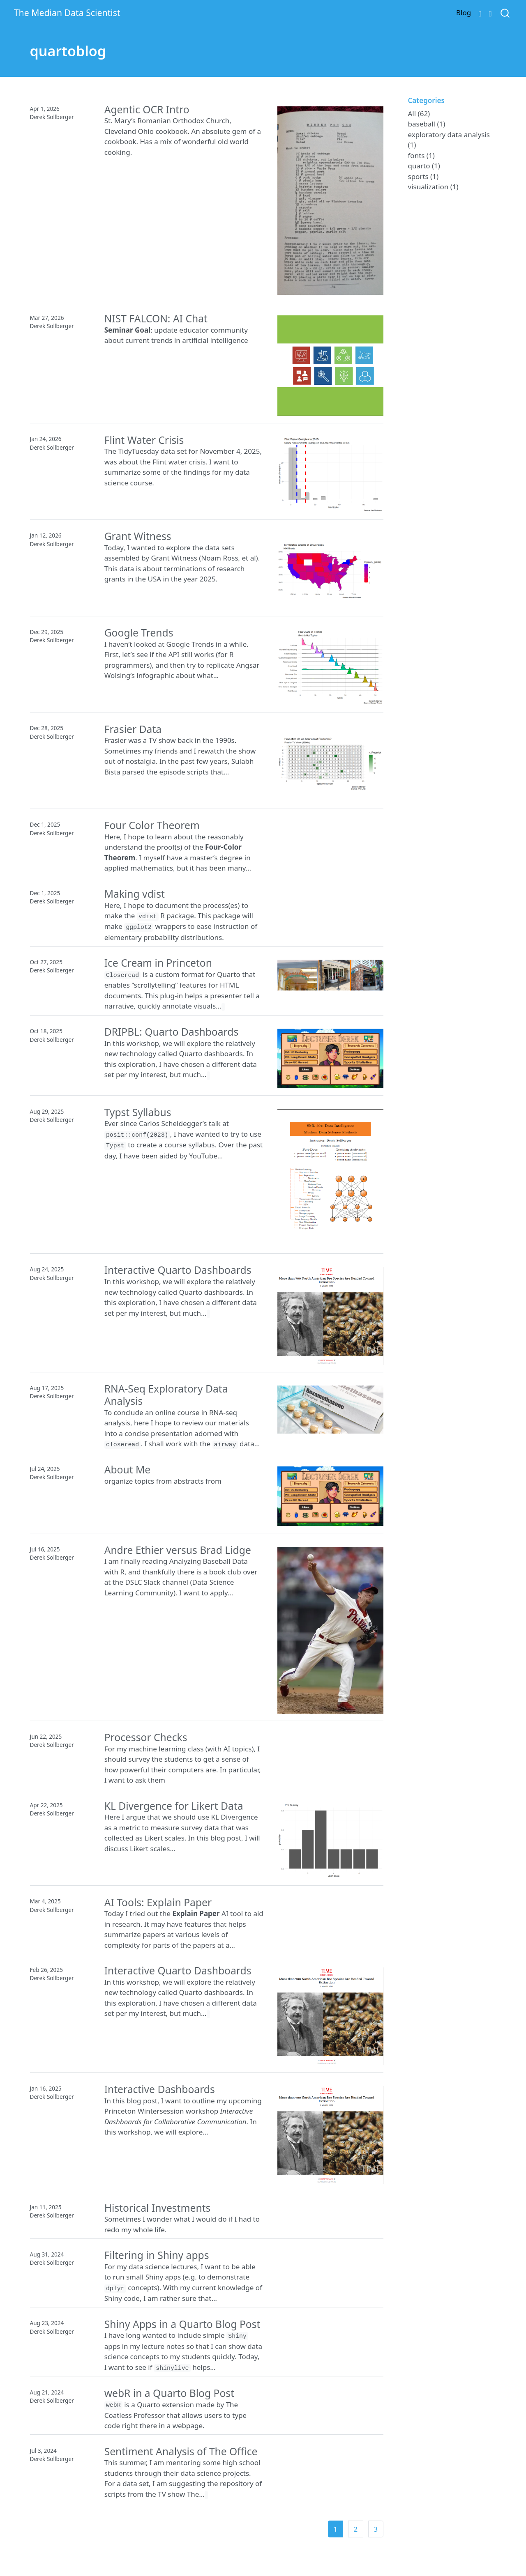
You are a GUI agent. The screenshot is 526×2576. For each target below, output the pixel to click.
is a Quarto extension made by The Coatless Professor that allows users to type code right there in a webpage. (175, 2415)
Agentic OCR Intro (146, 109)
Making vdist (134, 894)
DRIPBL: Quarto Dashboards (171, 1032)
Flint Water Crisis (144, 440)
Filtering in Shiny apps (156, 2255)
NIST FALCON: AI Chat (156, 318)
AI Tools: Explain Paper (158, 1902)
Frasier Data (132, 729)
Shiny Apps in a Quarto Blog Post (182, 2324)
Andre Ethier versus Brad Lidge (177, 1550)
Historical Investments (157, 2208)
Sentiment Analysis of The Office (181, 2451)
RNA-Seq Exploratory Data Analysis (166, 1395)
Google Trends (138, 632)
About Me (127, 1469)
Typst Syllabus (137, 1112)
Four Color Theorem (152, 825)
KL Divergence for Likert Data (173, 1806)
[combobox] (505, 12)
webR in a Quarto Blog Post (169, 2393)
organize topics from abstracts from (162, 1481)
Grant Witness (137, 536)
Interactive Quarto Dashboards (177, 1270)
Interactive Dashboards (159, 2089)
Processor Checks (145, 1737)
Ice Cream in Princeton (158, 963)
